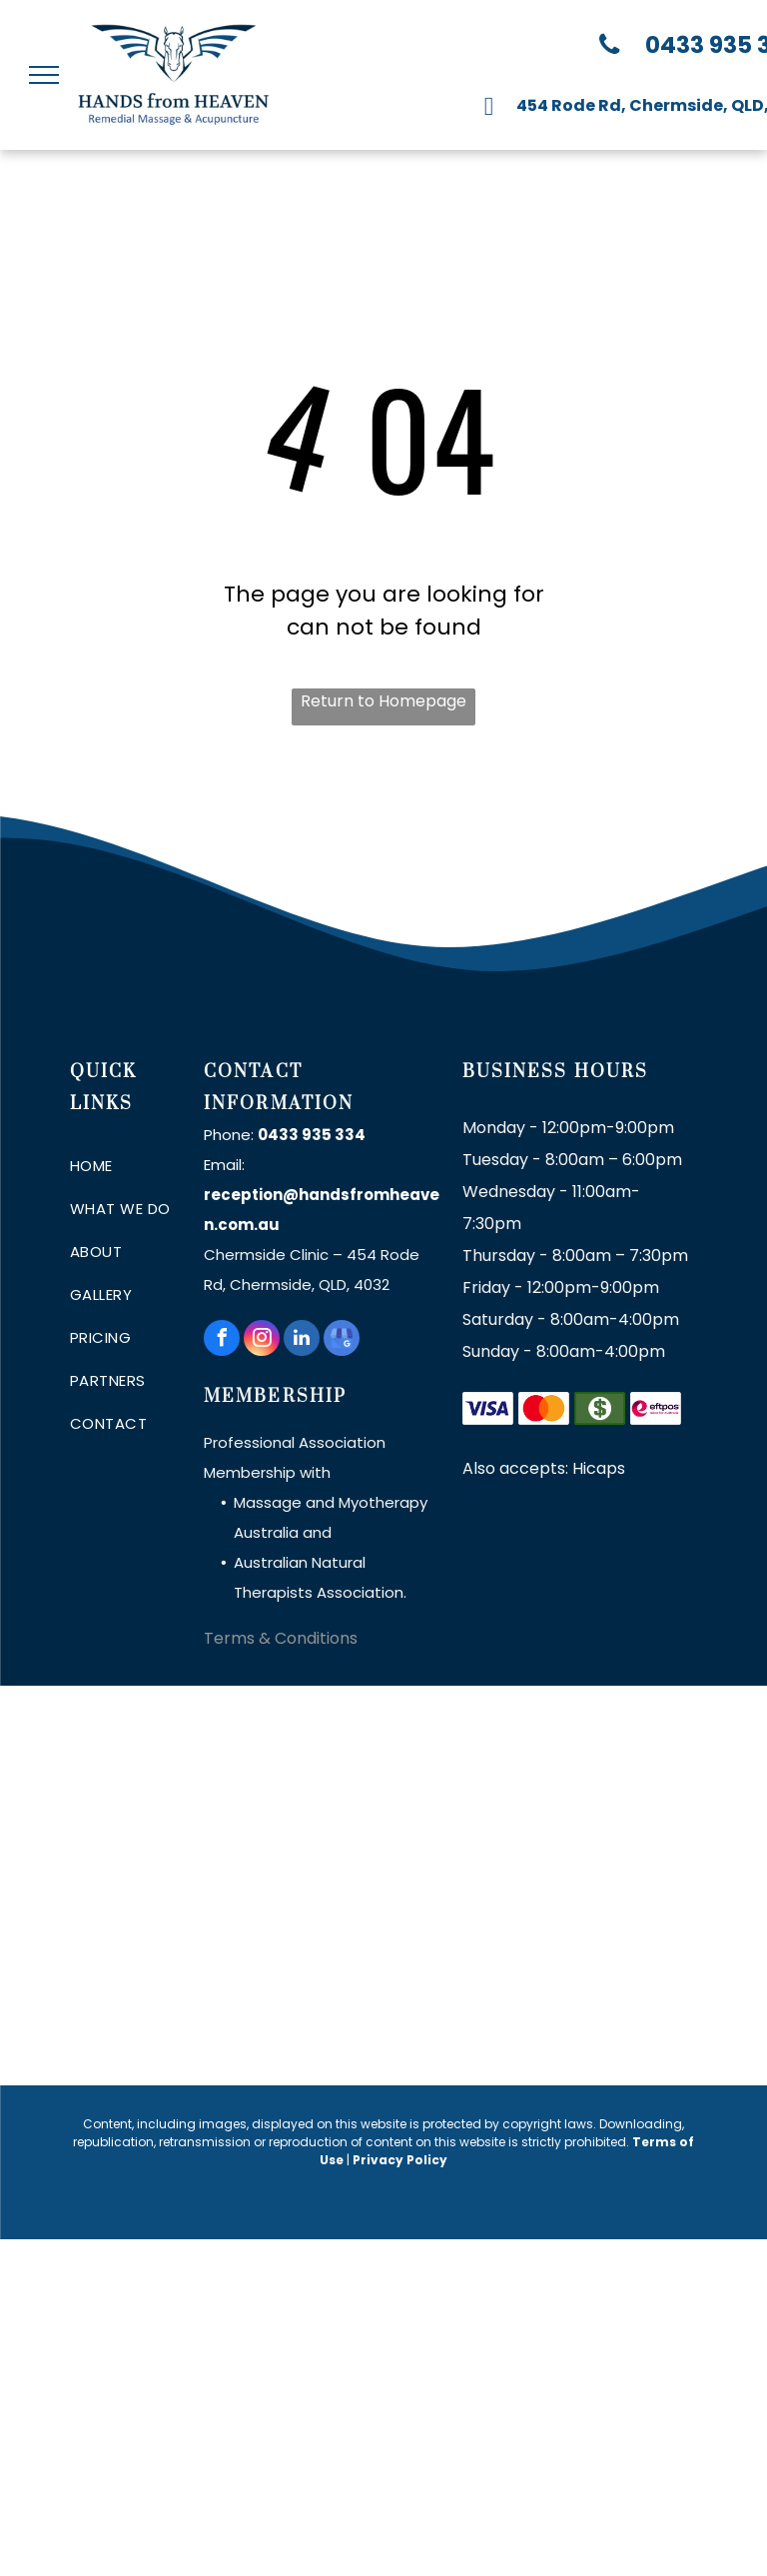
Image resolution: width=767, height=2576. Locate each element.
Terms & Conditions (281, 1638)
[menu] (44, 75)
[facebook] (222, 1340)
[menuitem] (142, 1165)
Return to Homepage (383, 700)
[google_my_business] (342, 1340)
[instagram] (262, 1340)
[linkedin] (302, 1340)
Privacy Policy (400, 2159)
